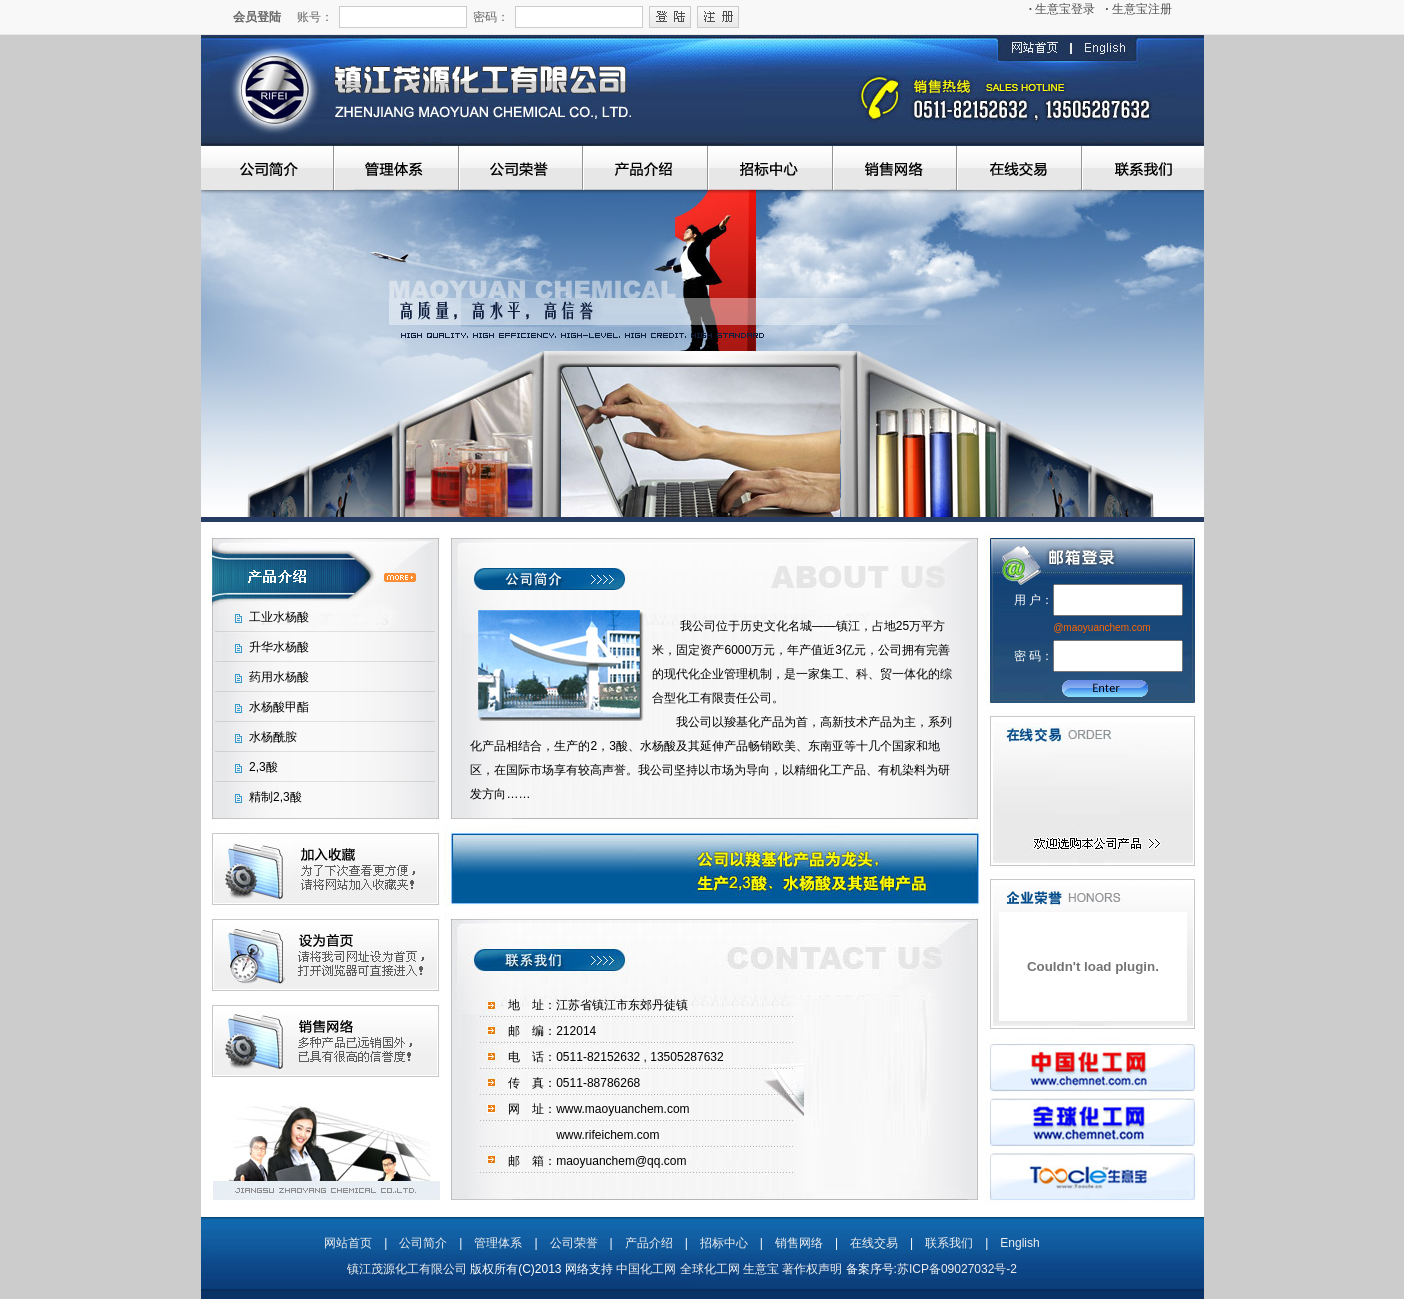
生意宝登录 (1062, 9)
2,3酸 (263, 767)
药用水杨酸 (279, 677)
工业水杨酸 (279, 617)
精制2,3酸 (275, 797)
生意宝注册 (1138, 9)
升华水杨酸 (279, 647)
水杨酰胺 (273, 737)
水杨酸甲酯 (279, 707)
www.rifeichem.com (607, 1135)
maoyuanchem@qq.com (621, 1161)
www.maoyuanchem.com (622, 1109)
